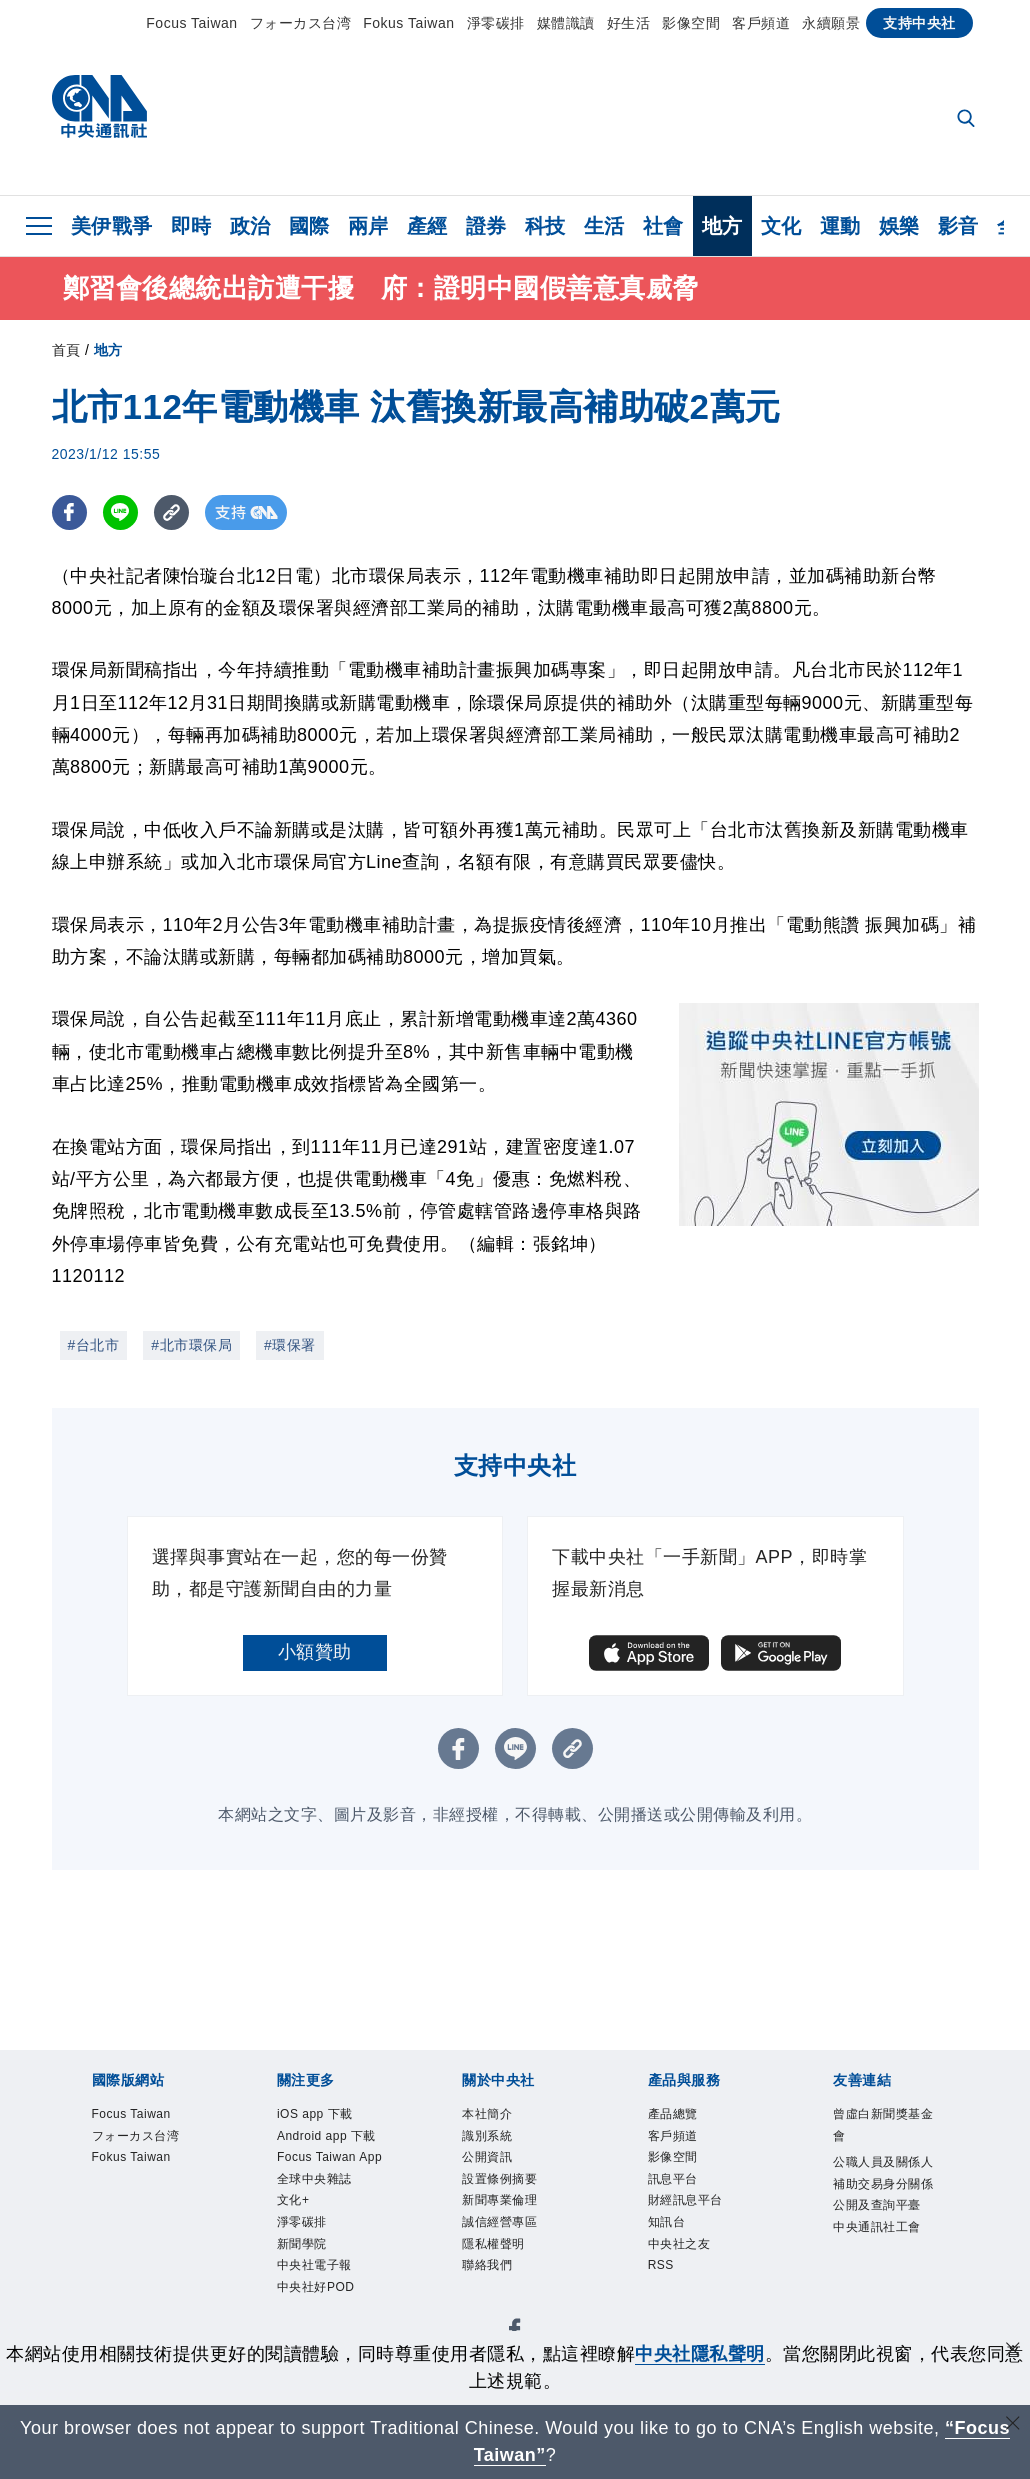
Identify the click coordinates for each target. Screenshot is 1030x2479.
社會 (663, 226)
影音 (958, 226)
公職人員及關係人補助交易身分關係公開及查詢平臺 (883, 2183)
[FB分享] (69, 512)
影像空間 (691, 23)
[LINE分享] (120, 512)
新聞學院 (302, 2244)
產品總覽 (673, 2114)
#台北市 (94, 1345)
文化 (781, 226)
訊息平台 (673, 2179)
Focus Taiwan (191, 23)
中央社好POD (316, 2287)
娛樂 (899, 226)
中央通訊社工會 (877, 2227)
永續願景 (831, 23)
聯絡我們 (487, 2265)
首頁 (66, 350)
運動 (840, 226)
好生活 (629, 23)
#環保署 (290, 1345)
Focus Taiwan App (329, 2157)
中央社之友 (679, 2244)
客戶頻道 (761, 23)
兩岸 (368, 226)
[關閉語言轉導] (1013, 2425)
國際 (309, 226)
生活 (604, 226)
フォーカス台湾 (301, 23)
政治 (250, 226)
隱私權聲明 (493, 2244)
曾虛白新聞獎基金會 (883, 2125)
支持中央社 (919, 23)
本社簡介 (487, 2114)
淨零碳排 (496, 23)
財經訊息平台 (685, 2200)
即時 (191, 226)
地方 (722, 226)
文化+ (293, 2200)
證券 (486, 226)
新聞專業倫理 (499, 2200)
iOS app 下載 (315, 2114)
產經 (427, 226)
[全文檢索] (968, 120)
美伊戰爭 (112, 226)
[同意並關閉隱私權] (1013, 2351)
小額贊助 (315, 1652)
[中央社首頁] (99, 111)
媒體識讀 (566, 23)
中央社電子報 (314, 2265)
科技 (545, 226)
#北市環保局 (191, 1345)
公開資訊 (487, 2157)
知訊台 (667, 2222)
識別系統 (487, 2136)
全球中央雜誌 (314, 2179)
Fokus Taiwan (408, 23)
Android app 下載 (326, 2136)
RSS (661, 2265)
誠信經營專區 (499, 2222)
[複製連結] (171, 512)
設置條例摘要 (499, 2179)
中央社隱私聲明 (700, 2354)
